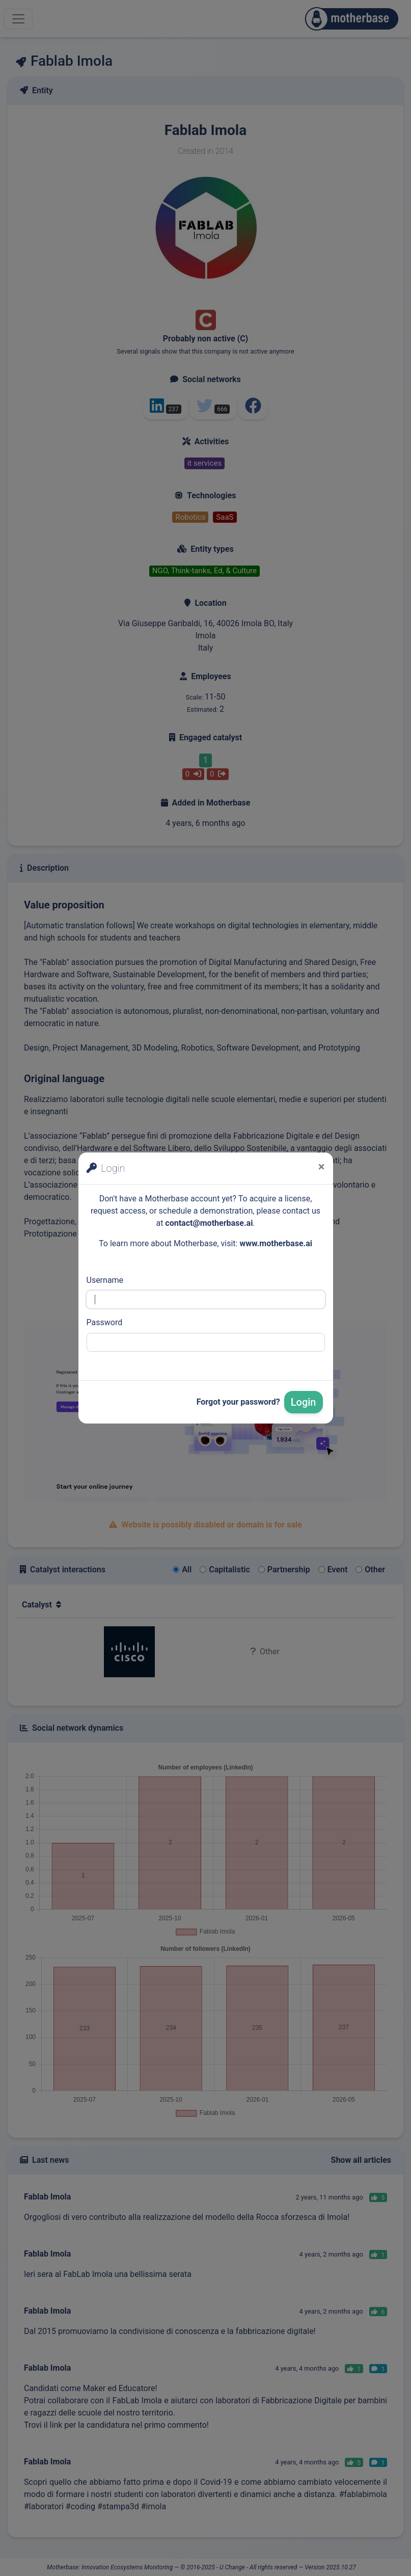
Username (105, 1280)
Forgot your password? (238, 1402)
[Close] (321, 1166)
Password (105, 1322)
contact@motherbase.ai (209, 1223)
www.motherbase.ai (275, 1243)
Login (303, 1402)
